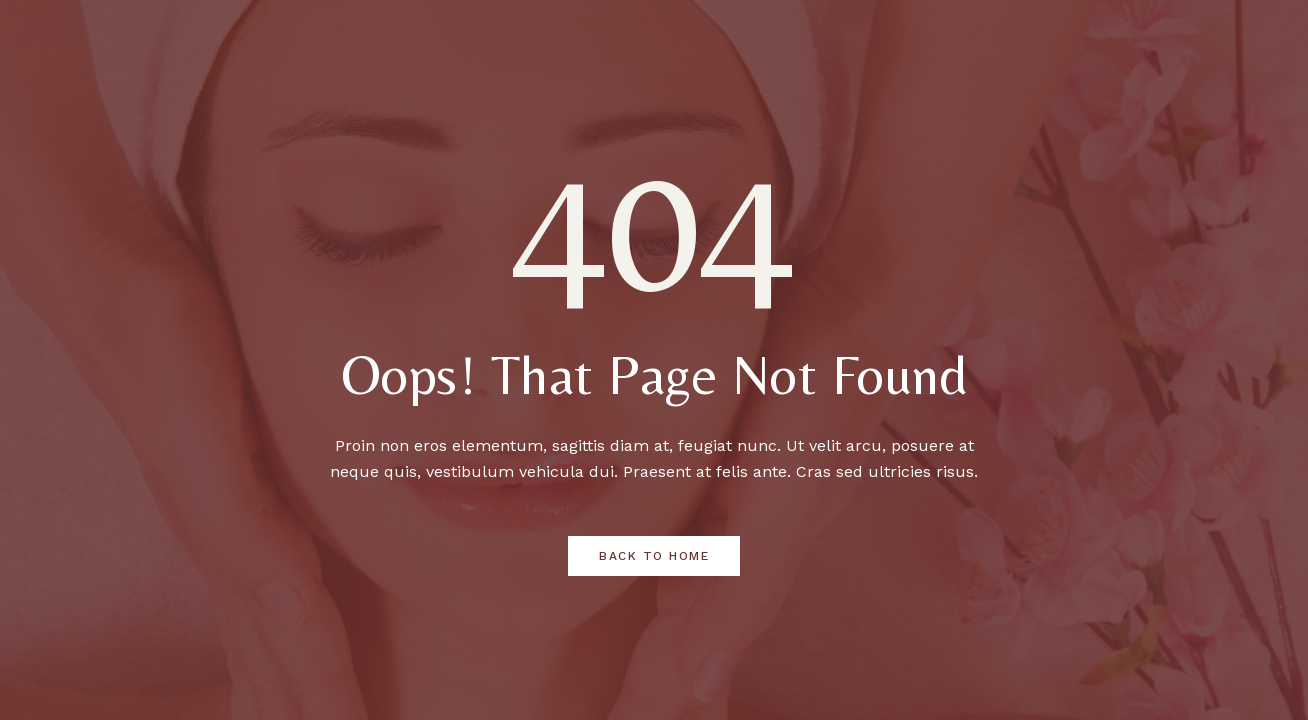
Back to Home (654, 556)
